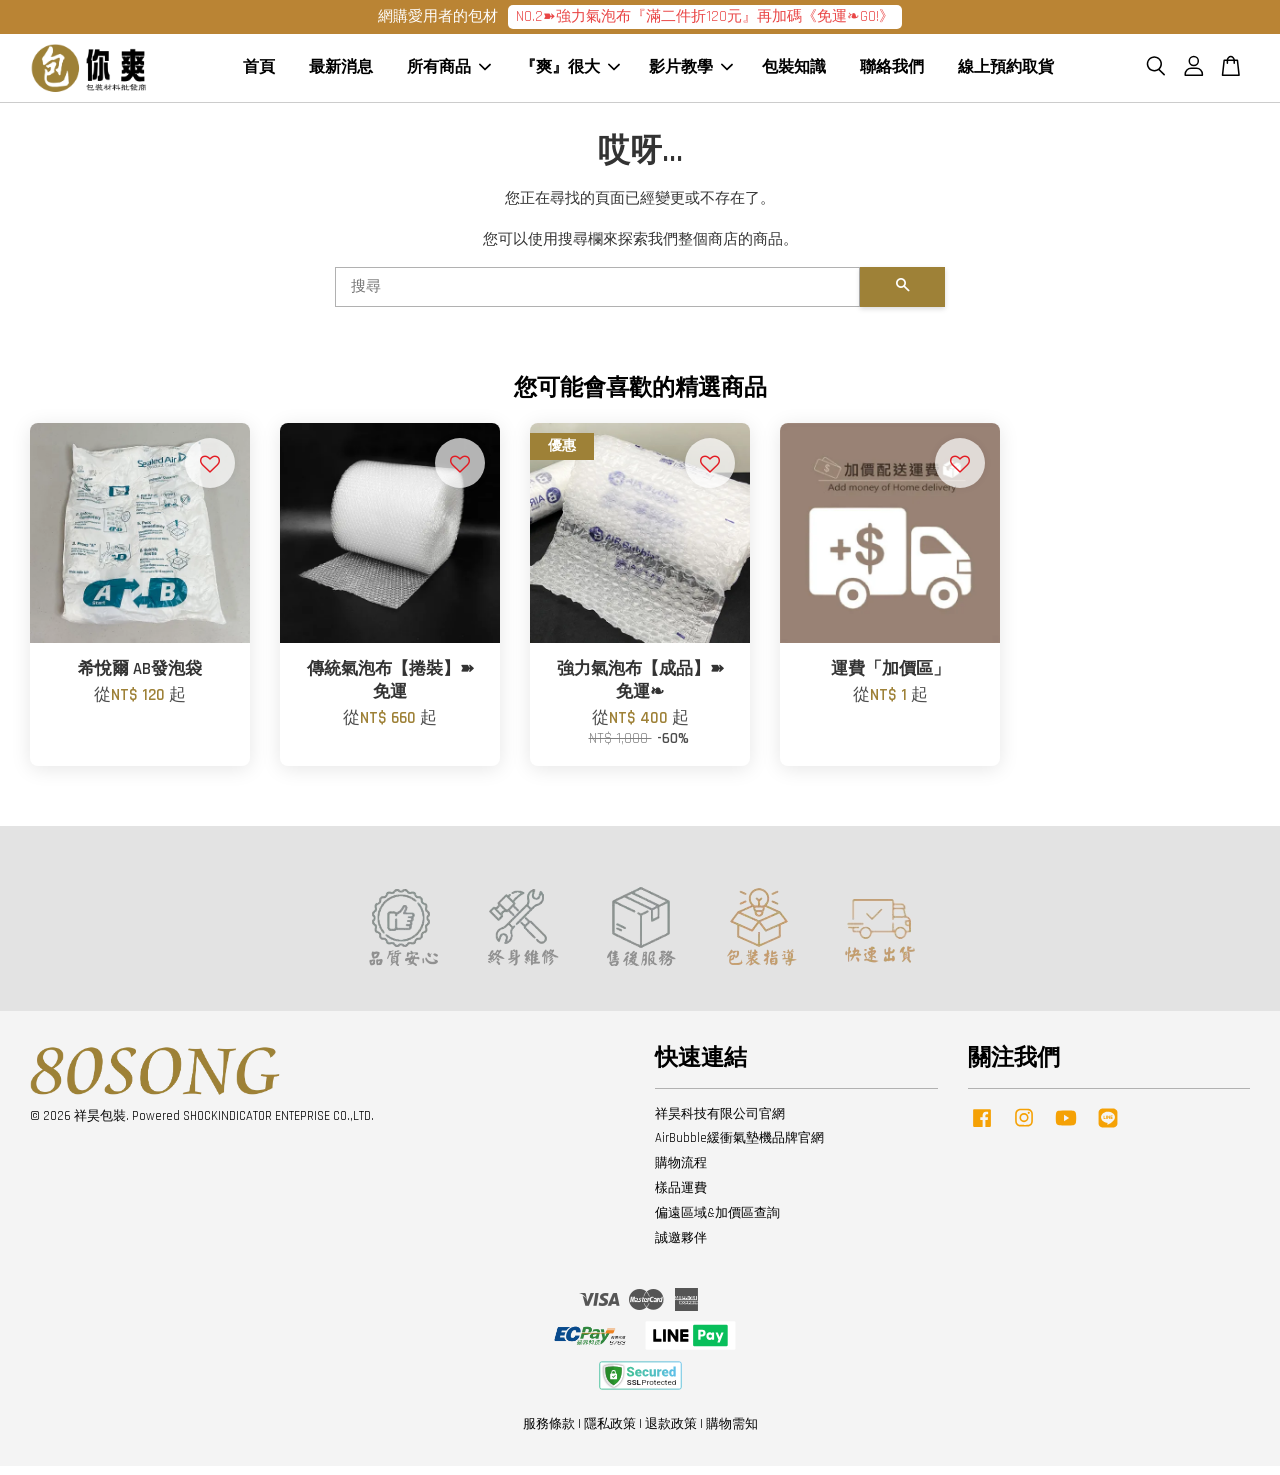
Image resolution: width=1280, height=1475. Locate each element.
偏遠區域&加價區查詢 (717, 1222)
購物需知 (732, 1433)
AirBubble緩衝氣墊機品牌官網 (739, 1147)
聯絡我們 (892, 72)
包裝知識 (794, 72)
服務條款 (549, 1433)
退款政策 (671, 1433)
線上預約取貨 (1006, 72)
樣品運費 (681, 1197)
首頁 (259, 72)
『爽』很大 (570, 72)
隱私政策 (610, 1433)
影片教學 (691, 72)
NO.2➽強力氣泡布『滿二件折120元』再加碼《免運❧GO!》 (705, 16)
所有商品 (449, 72)
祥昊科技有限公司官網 (720, 1122)
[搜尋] (597, 296)
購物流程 (681, 1172)
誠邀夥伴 (681, 1247)
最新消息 (341, 72)
